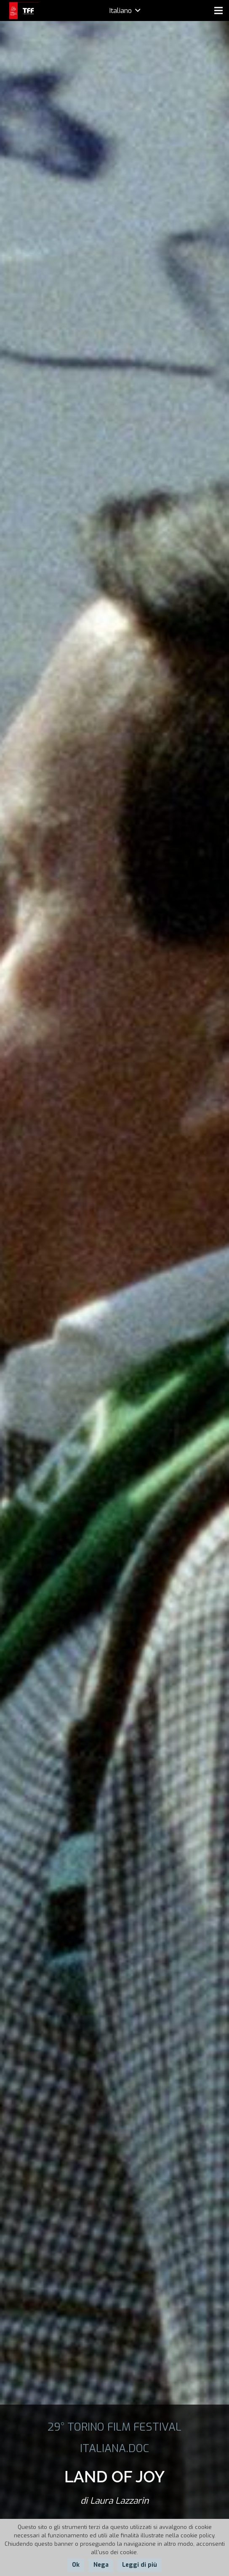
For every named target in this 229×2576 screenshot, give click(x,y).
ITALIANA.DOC (114, 2448)
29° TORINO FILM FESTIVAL (114, 2427)
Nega (101, 2565)
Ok (76, 2565)
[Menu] (218, 10)
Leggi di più (139, 2565)
